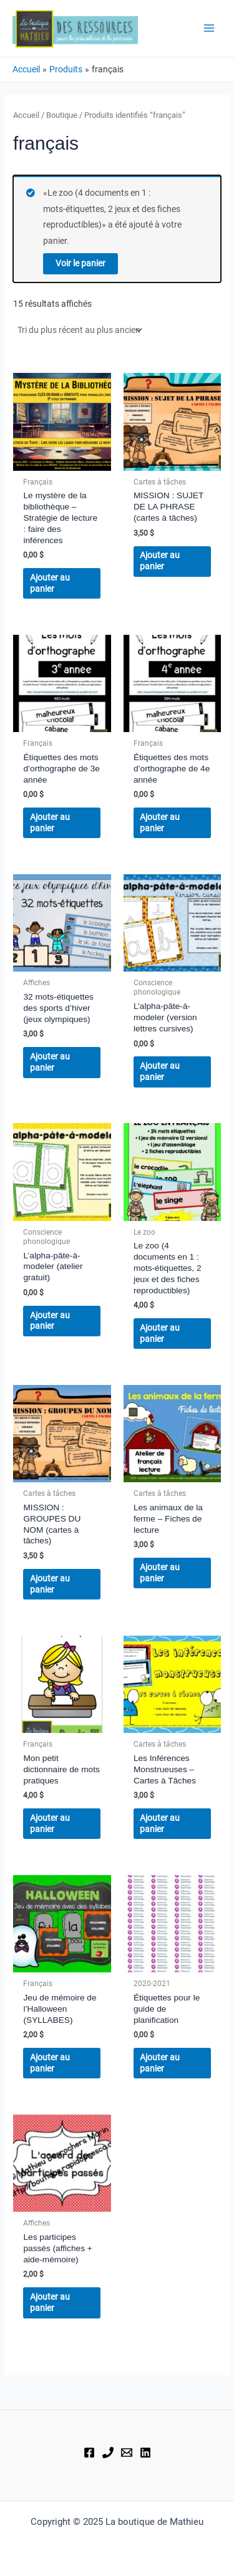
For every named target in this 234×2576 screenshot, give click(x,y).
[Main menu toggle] (209, 28)
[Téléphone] (108, 2452)
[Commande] (79, 330)
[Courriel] (126, 2452)
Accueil (26, 115)
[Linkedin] (145, 2452)
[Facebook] (89, 2452)
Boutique (61, 115)
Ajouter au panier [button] (50, 583)
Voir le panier (80, 263)
